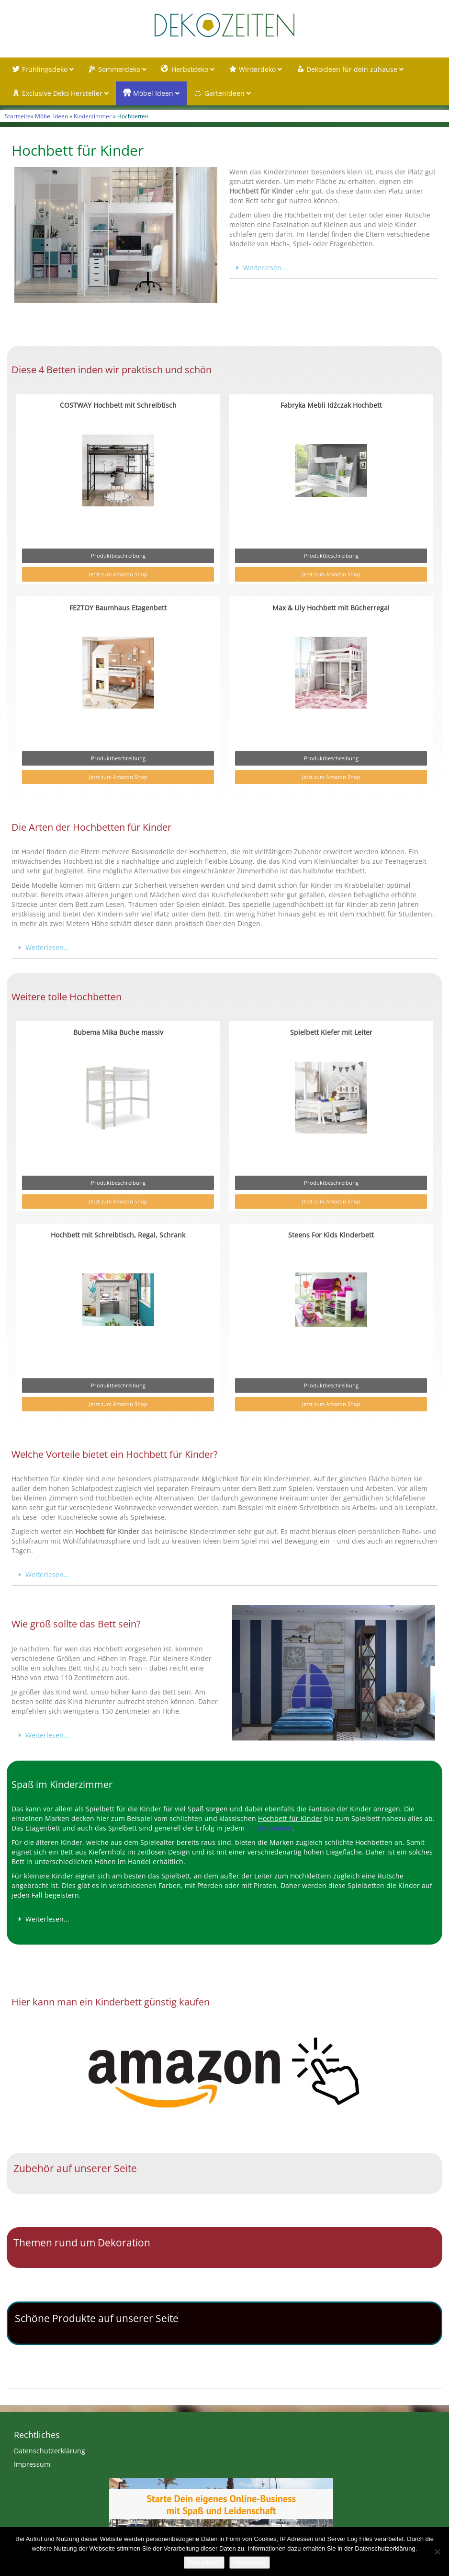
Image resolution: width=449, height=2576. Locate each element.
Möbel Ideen (51, 116)
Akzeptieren (204, 2562)
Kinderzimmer (93, 116)
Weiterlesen (249, 2562)
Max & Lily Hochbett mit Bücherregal (331, 607)
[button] (333, 268)
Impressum (32, 2464)
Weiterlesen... (265, 267)
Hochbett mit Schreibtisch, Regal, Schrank (118, 1234)
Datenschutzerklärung (49, 2450)
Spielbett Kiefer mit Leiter (331, 1032)
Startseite (18, 116)
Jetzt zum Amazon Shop (118, 574)
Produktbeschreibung (118, 555)
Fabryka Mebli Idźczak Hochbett (331, 405)
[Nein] (437, 2551)
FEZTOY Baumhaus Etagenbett (118, 607)
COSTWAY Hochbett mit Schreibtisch (118, 405)
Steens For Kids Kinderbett (331, 1234)
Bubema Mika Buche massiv (118, 1032)
